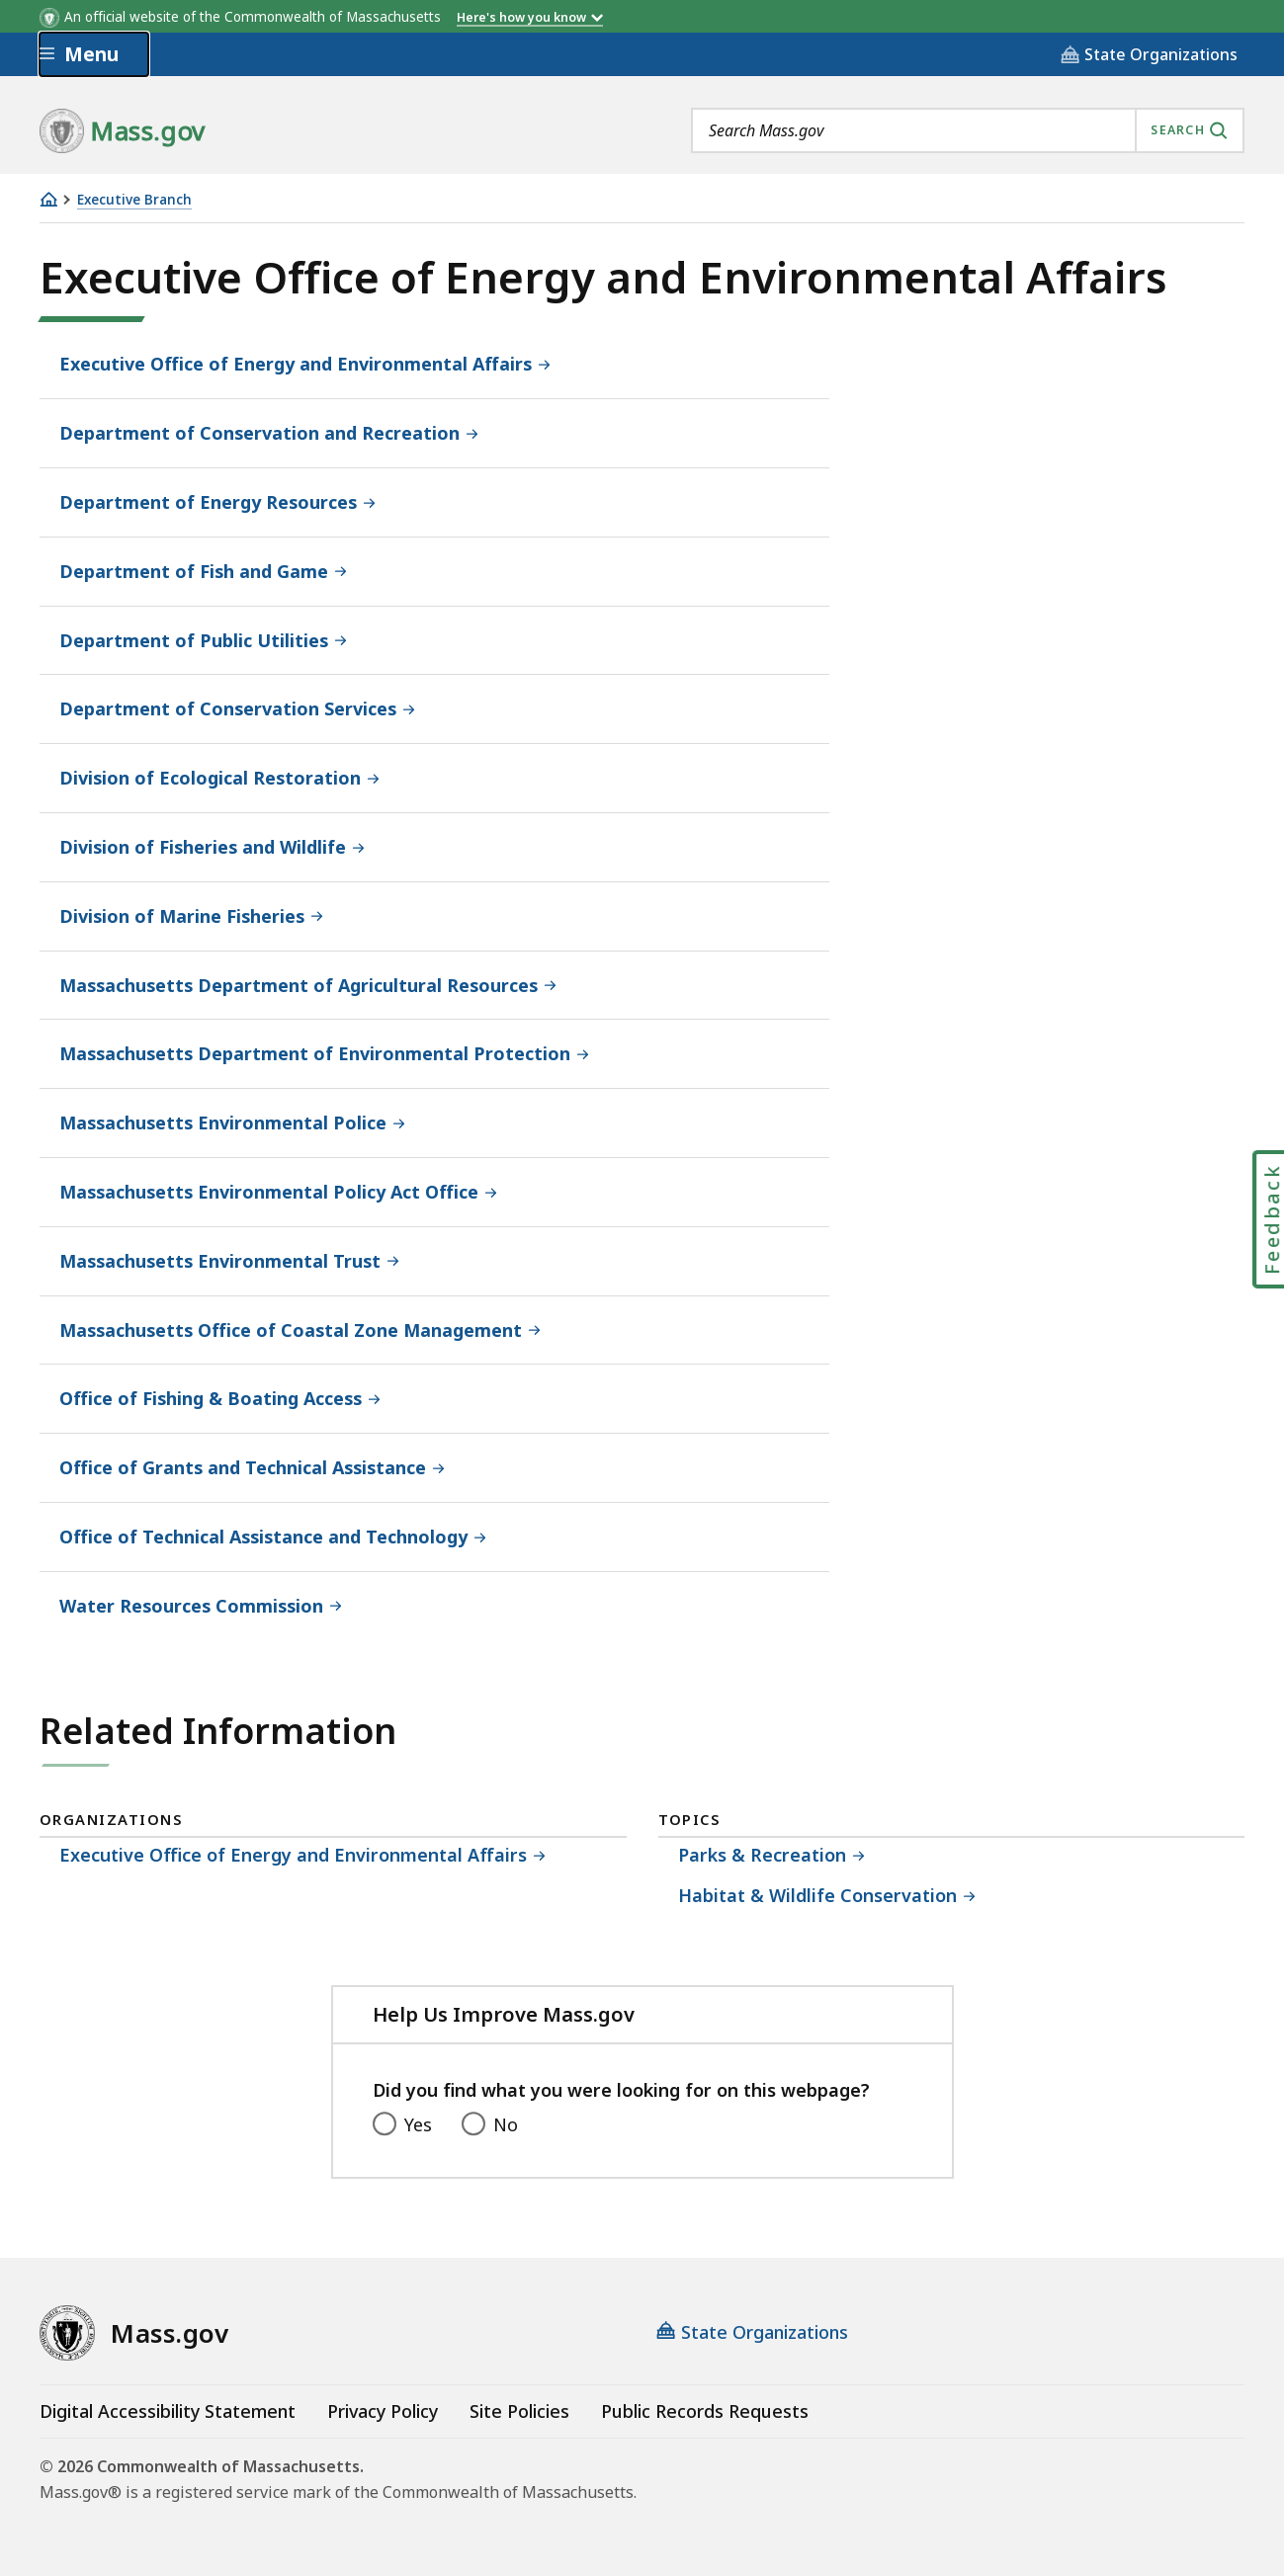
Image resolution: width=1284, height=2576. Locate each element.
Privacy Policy (382, 2411)
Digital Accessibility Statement (168, 2411)
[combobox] (967, 130)
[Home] (48, 199)
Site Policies (519, 2411)
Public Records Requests (705, 2411)
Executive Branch (134, 200)
